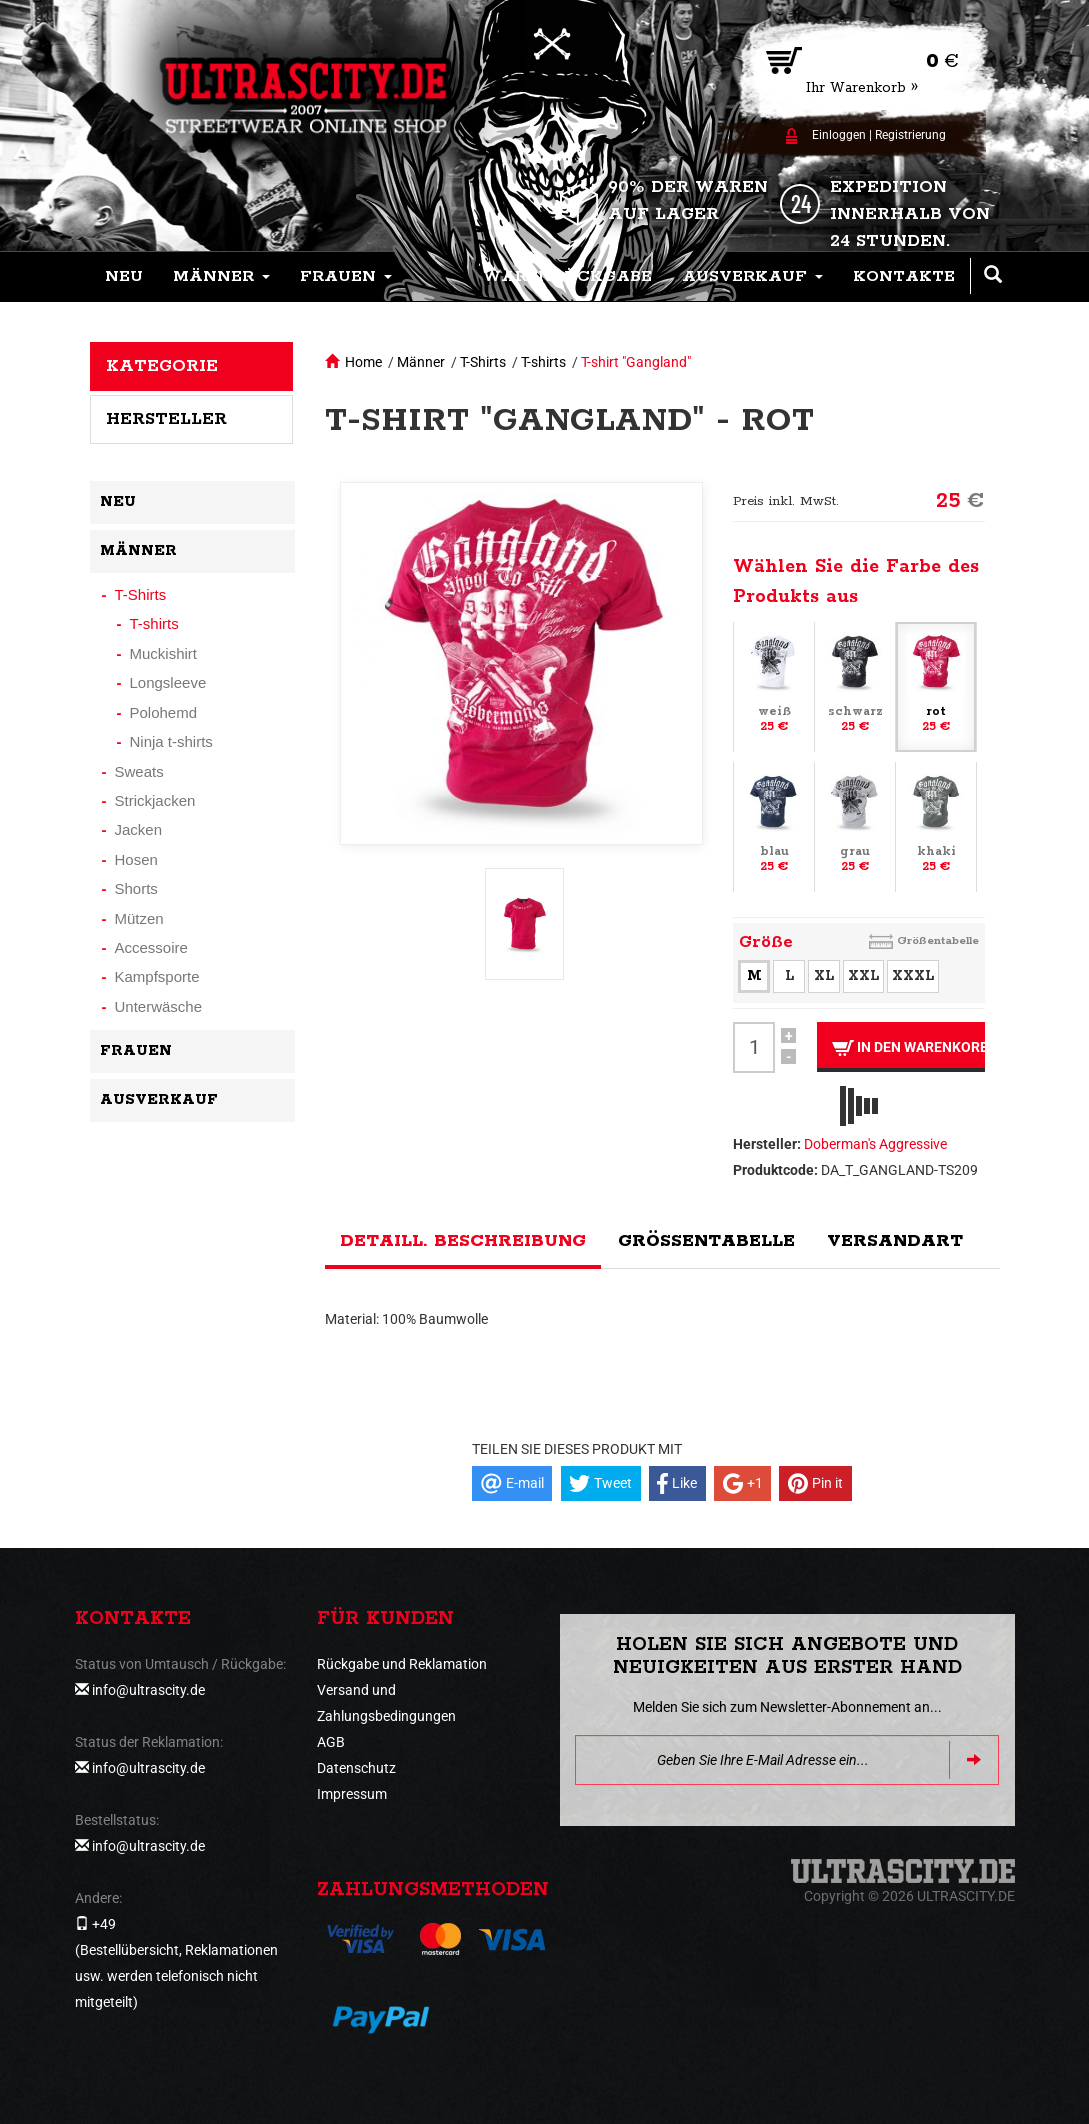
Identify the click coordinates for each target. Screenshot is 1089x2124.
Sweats (139, 771)
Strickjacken (155, 800)
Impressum (352, 1794)
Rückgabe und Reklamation (402, 1664)
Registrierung (910, 135)
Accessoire (151, 947)
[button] (221, 277)
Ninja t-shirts (171, 741)
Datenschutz (356, 1768)
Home (363, 362)
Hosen (136, 859)
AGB (331, 1742)
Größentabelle (938, 940)
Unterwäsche (159, 1006)
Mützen (139, 918)
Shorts (136, 888)
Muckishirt (164, 653)
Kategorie (162, 366)
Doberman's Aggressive (875, 1144)
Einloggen (839, 135)
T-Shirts (483, 362)
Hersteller (166, 419)
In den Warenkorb (908, 1047)
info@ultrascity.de (148, 1690)
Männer (421, 362)
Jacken (139, 829)
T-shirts (543, 362)
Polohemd (164, 712)
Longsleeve (168, 682)
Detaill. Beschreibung (463, 1241)
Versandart (895, 1241)
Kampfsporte (157, 976)
